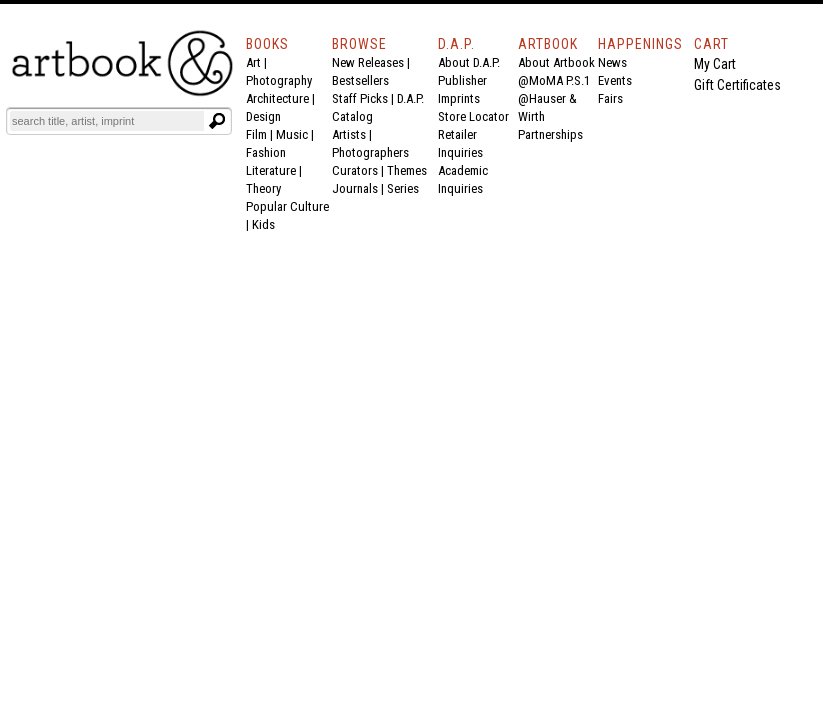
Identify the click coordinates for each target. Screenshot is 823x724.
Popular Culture (287, 206)
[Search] (107, 121)
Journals (355, 188)
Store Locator (473, 116)
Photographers (370, 152)
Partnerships (550, 134)
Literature (271, 170)
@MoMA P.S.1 (554, 80)
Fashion (266, 152)
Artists (349, 134)
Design (263, 116)
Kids (263, 224)
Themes (407, 170)
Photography (279, 80)
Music (292, 134)
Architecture (277, 98)
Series (403, 188)
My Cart (715, 64)
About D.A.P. (469, 62)
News (612, 62)
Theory (263, 188)
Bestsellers (360, 80)
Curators (355, 170)
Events (615, 80)
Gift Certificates (737, 85)
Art (253, 62)
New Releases (368, 62)
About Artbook (556, 62)
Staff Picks (360, 98)
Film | (261, 134)
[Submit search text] (217, 121)
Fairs (610, 98)
